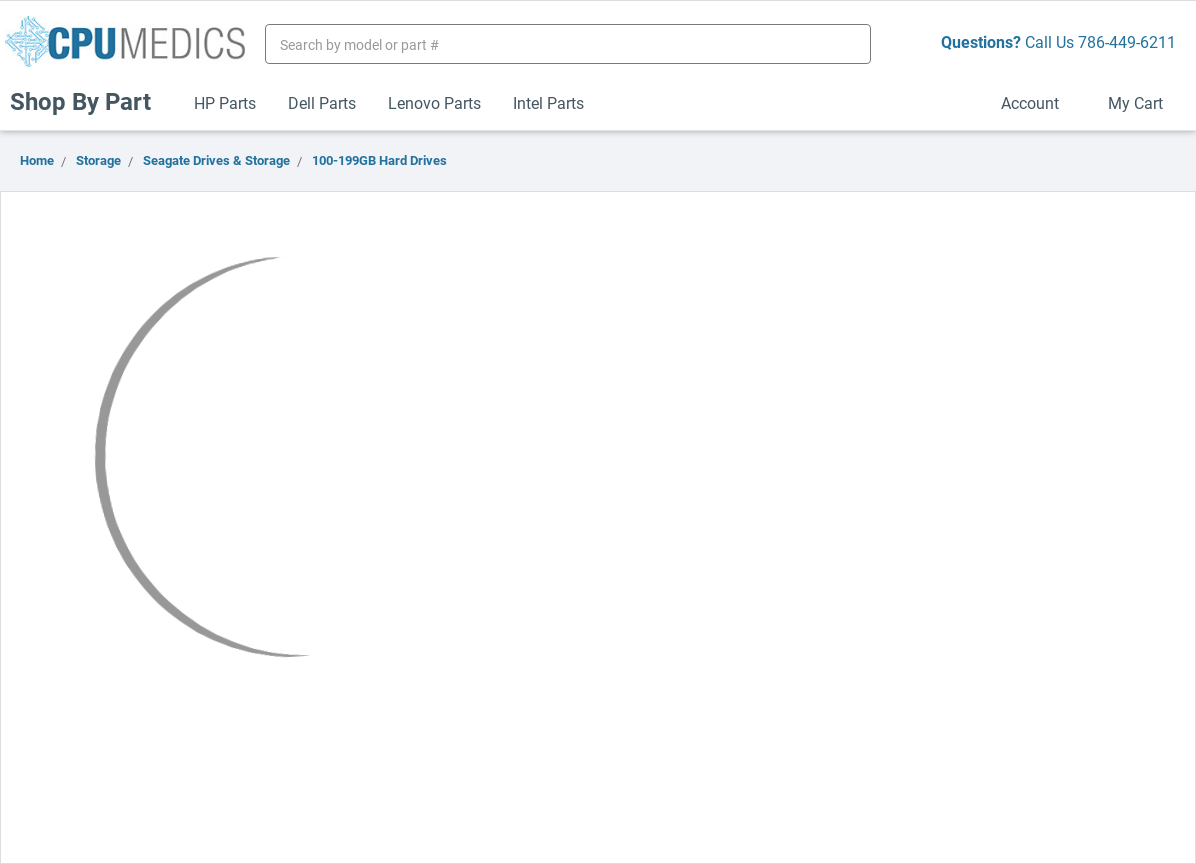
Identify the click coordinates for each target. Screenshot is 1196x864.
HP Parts (225, 102)
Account (1038, 102)
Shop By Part (89, 101)
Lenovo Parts (434, 102)
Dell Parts (322, 102)
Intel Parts (548, 102)
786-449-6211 (1127, 41)
